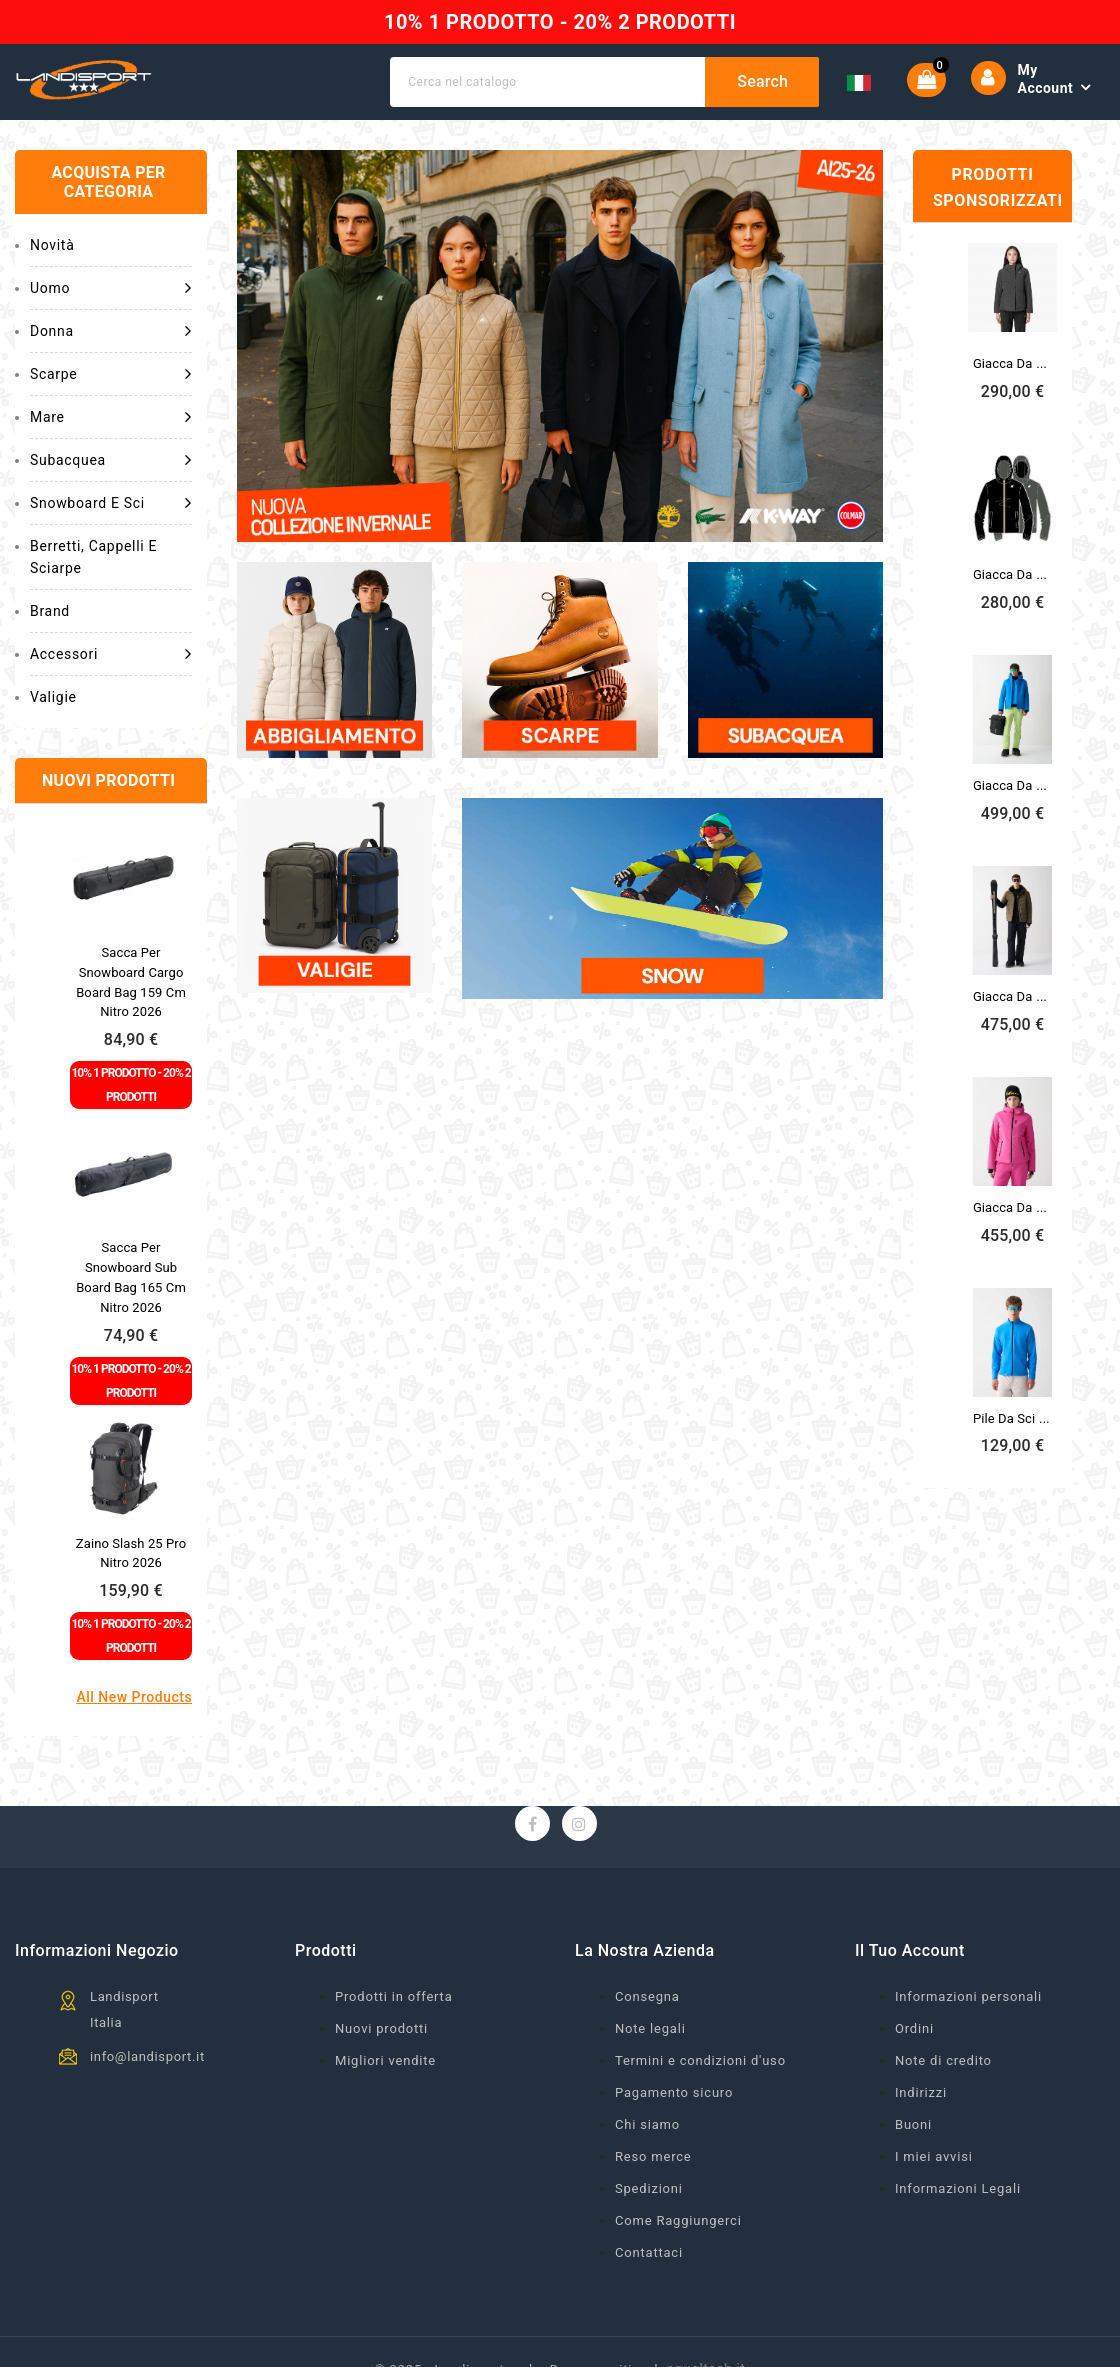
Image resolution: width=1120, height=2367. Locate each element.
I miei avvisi (934, 2156)
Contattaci (649, 2252)
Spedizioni (649, 2188)
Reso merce (653, 2156)
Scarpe (111, 374)
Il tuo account (910, 1950)
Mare (111, 417)
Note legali (650, 2028)
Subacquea (111, 460)
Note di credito (943, 2060)
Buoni (913, 2124)
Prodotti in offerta (394, 1996)
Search (762, 81)
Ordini (914, 2028)
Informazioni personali (968, 1996)
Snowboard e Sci (111, 503)
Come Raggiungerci (678, 2220)
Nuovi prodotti (381, 2028)
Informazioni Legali (958, 2188)
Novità (52, 245)
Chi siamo (647, 2124)
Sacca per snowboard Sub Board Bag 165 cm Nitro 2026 (131, 1277)
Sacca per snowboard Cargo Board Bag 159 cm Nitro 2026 (131, 982)
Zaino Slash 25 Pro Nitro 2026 (131, 1553)
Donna (111, 331)
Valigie (53, 697)
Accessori (111, 654)
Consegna (647, 1996)
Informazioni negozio (97, 1950)
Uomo (111, 288)
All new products (134, 1697)
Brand (50, 611)
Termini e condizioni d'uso (700, 2060)
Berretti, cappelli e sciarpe (93, 557)
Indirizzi (921, 2092)
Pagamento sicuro (674, 2092)
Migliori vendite (385, 2060)
